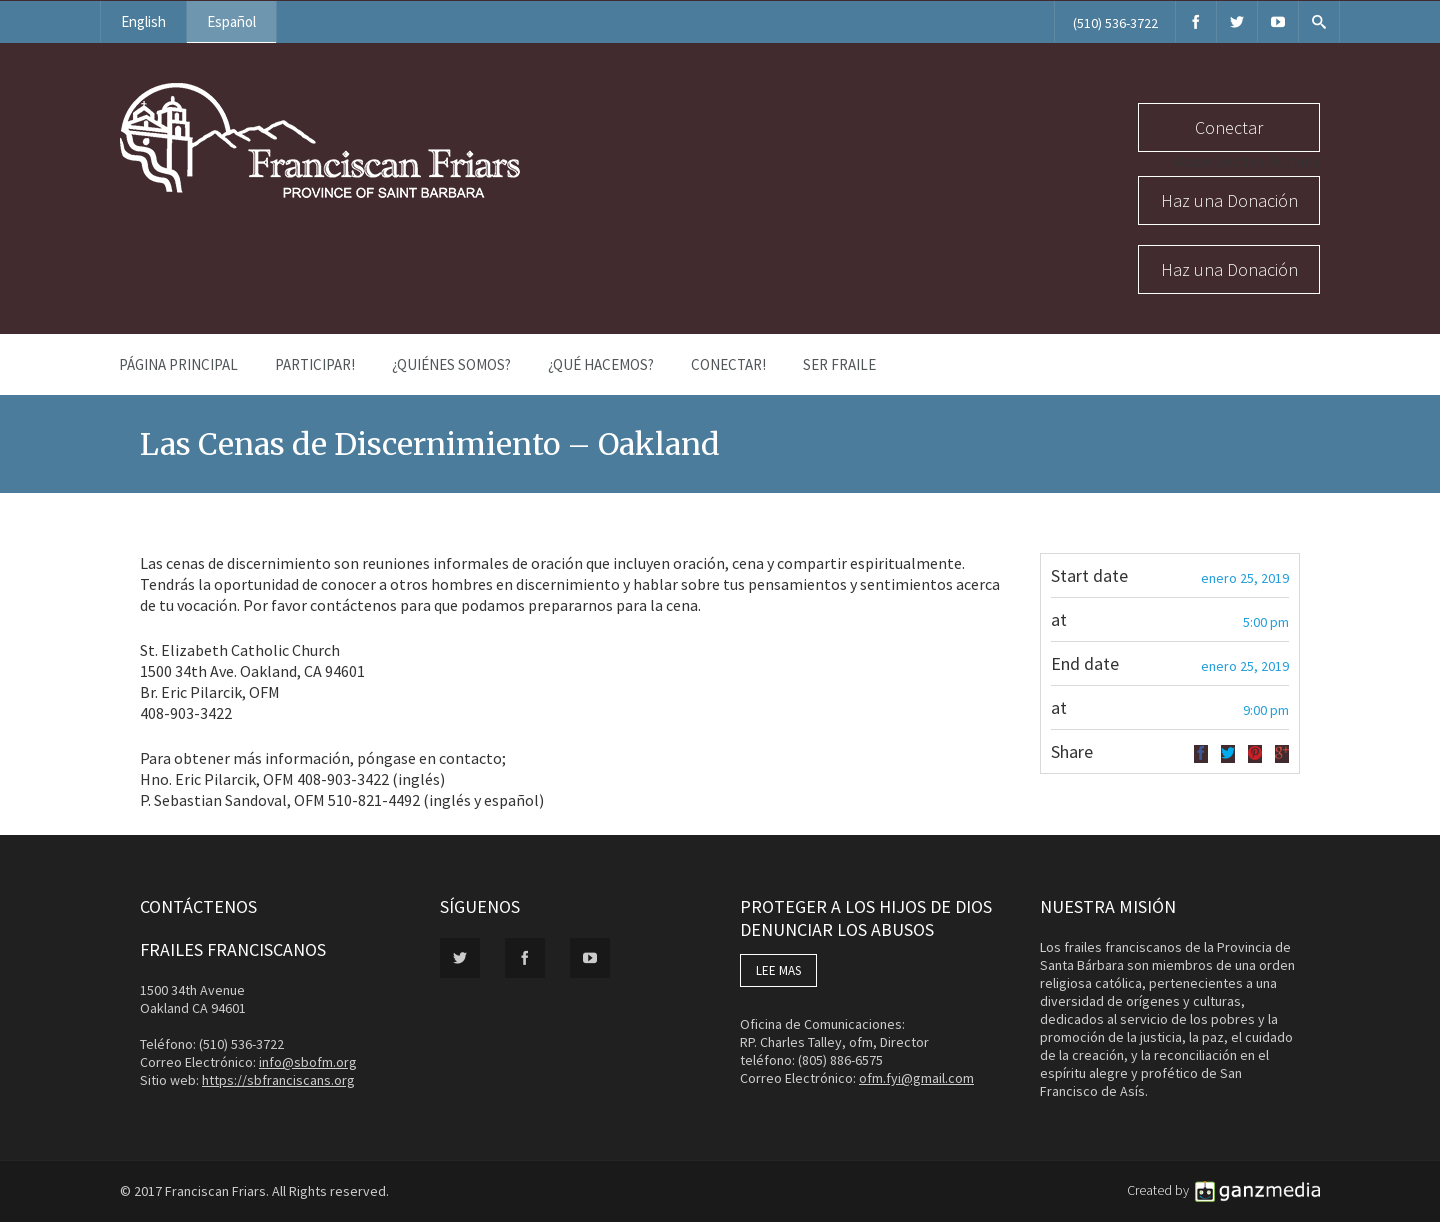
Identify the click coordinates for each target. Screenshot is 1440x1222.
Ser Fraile (839, 364)
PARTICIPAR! (315, 364)
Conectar (1229, 127)
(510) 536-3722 (1115, 23)
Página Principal (178, 364)
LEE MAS (778, 970)
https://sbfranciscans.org (278, 1080)
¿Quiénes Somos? (451, 364)
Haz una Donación (1229, 200)
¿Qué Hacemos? (601, 364)
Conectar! (728, 364)
